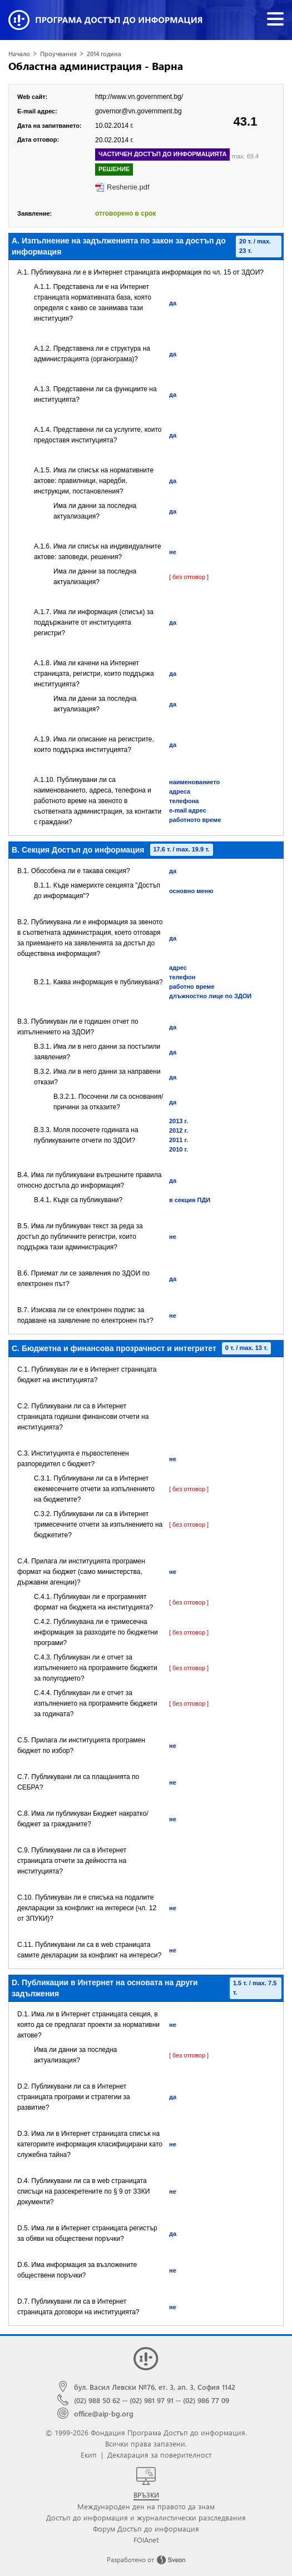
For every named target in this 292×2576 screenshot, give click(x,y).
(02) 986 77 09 (206, 2400)
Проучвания (58, 53)
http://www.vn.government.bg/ (139, 97)
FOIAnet (146, 2539)
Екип (89, 2454)
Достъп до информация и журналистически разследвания (146, 2517)
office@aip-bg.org (103, 2413)
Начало (19, 53)
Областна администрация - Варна (95, 66)
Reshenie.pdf (128, 187)
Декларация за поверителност (159, 2454)
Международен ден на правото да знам (146, 2506)
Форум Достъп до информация (146, 2528)
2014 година (104, 53)
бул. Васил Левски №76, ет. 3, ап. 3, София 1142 (154, 2386)
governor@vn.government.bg (138, 111)
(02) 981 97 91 (152, 2400)
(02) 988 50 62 (97, 2400)
